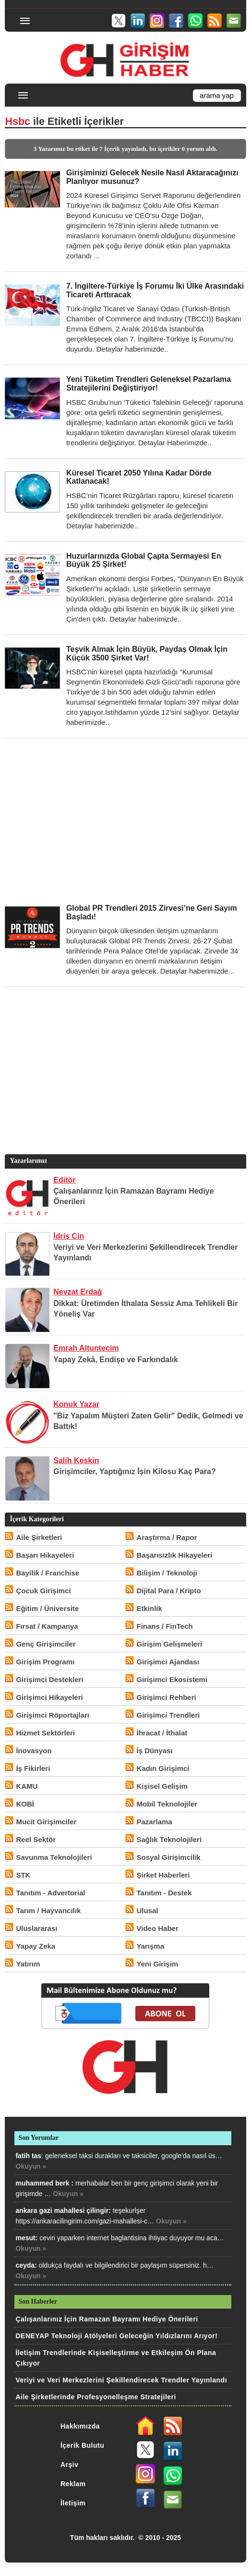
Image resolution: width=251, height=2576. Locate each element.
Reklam (73, 2484)
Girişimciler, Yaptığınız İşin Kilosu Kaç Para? (134, 1471)
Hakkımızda (80, 2426)
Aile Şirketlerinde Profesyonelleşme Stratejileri (95, 2397)
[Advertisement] (125, 821)
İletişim (72, 2503)
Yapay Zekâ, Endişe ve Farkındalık (115, 1359)
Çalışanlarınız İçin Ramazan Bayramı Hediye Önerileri (106, 2319)
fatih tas (28, 2156)
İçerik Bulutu (82, 2445)
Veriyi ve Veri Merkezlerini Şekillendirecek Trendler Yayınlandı (121, 2380)
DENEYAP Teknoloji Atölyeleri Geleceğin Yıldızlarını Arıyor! (116, 2336)
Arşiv (69, 2464)
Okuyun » (30, 2166)
